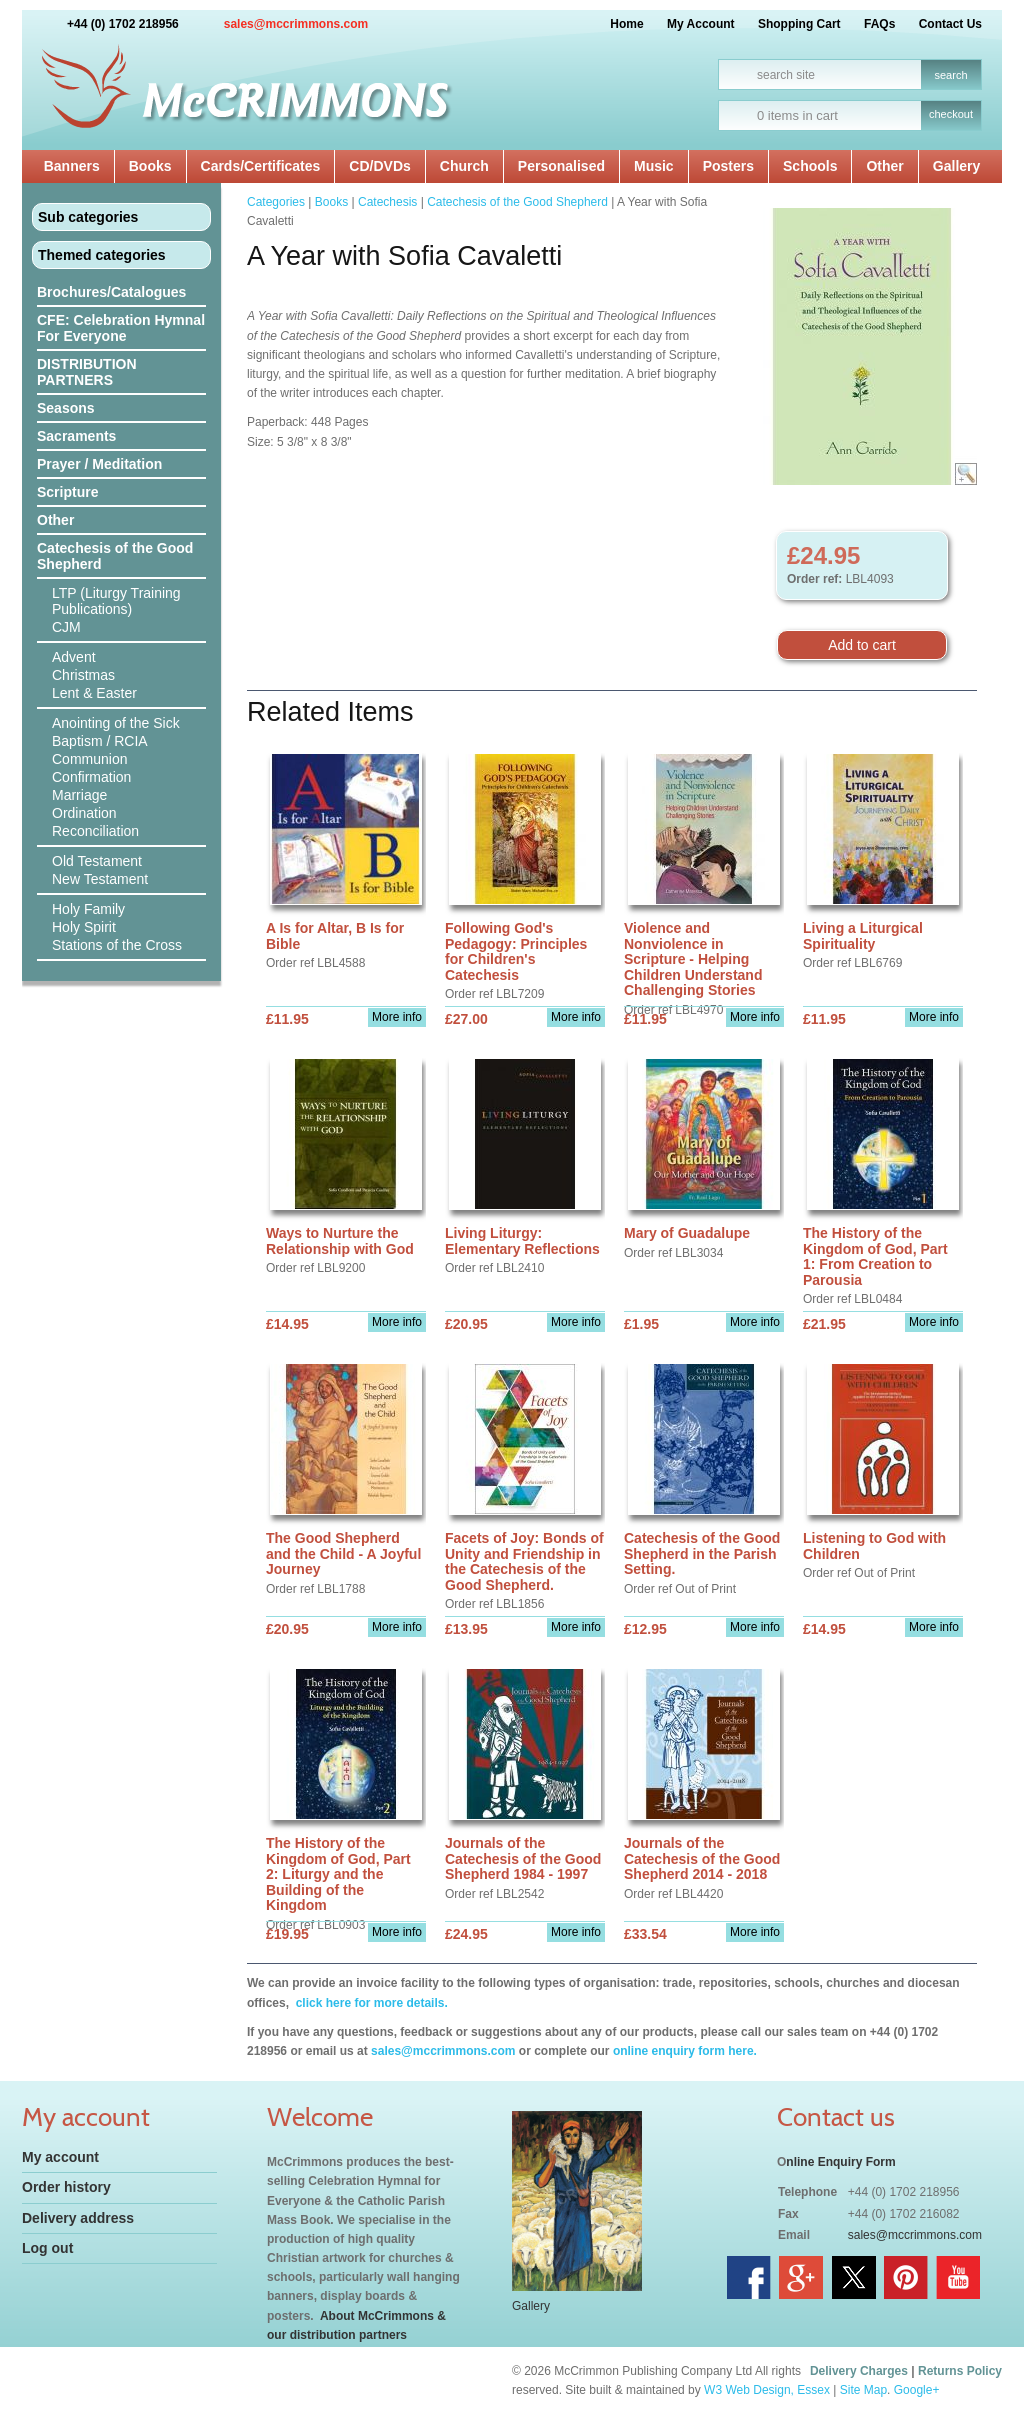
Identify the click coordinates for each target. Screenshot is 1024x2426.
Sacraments (76, 436)
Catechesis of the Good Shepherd (115, 556)
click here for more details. (369, 2003)
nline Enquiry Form (840, 2162)
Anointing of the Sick (116, 723)
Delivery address (78, 2218)
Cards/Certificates (261, 166)
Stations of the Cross (117, 945)
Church (464, 166)
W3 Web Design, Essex (767, 2390)
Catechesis (387, 202)
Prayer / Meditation (99, 464)
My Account (701, 24)
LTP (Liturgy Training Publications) (116, 601)
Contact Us (950, 24)
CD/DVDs (379, 166)
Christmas (83, 675)
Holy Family (88, 909)
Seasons (66, 408)
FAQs (879, 24)
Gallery (956, 166)
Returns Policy (960, 2371)
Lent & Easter (94, 693)
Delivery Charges (859, 2371)
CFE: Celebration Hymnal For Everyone (121, 328)
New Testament (100, 879)
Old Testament (97, 861)
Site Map (863, 2390)
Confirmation (91, 777)
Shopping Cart (799, 24)
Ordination (84, 813)
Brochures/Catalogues (111, 292)
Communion (89, 759)
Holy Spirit (84, 927)
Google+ (917, 2390)
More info (397, 1017)
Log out (47, 2248)
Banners (72, 166)
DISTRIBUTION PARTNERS (87, 372)
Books (150, 166)
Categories (276, 202)
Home (626, 24)
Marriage (79, 795)
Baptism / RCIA (100, 741)
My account (60, 2157)
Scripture (67, 492)
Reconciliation (95, 831)
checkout (951, 114)
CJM (66, 627)
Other (884, 166)
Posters (728, 166)
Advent (74, 657)
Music (654, 166)
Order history (66, 2187)
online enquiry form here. (685, 2051)
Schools (810, 166)
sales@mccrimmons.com (296, 24)
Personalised (561, 166)
